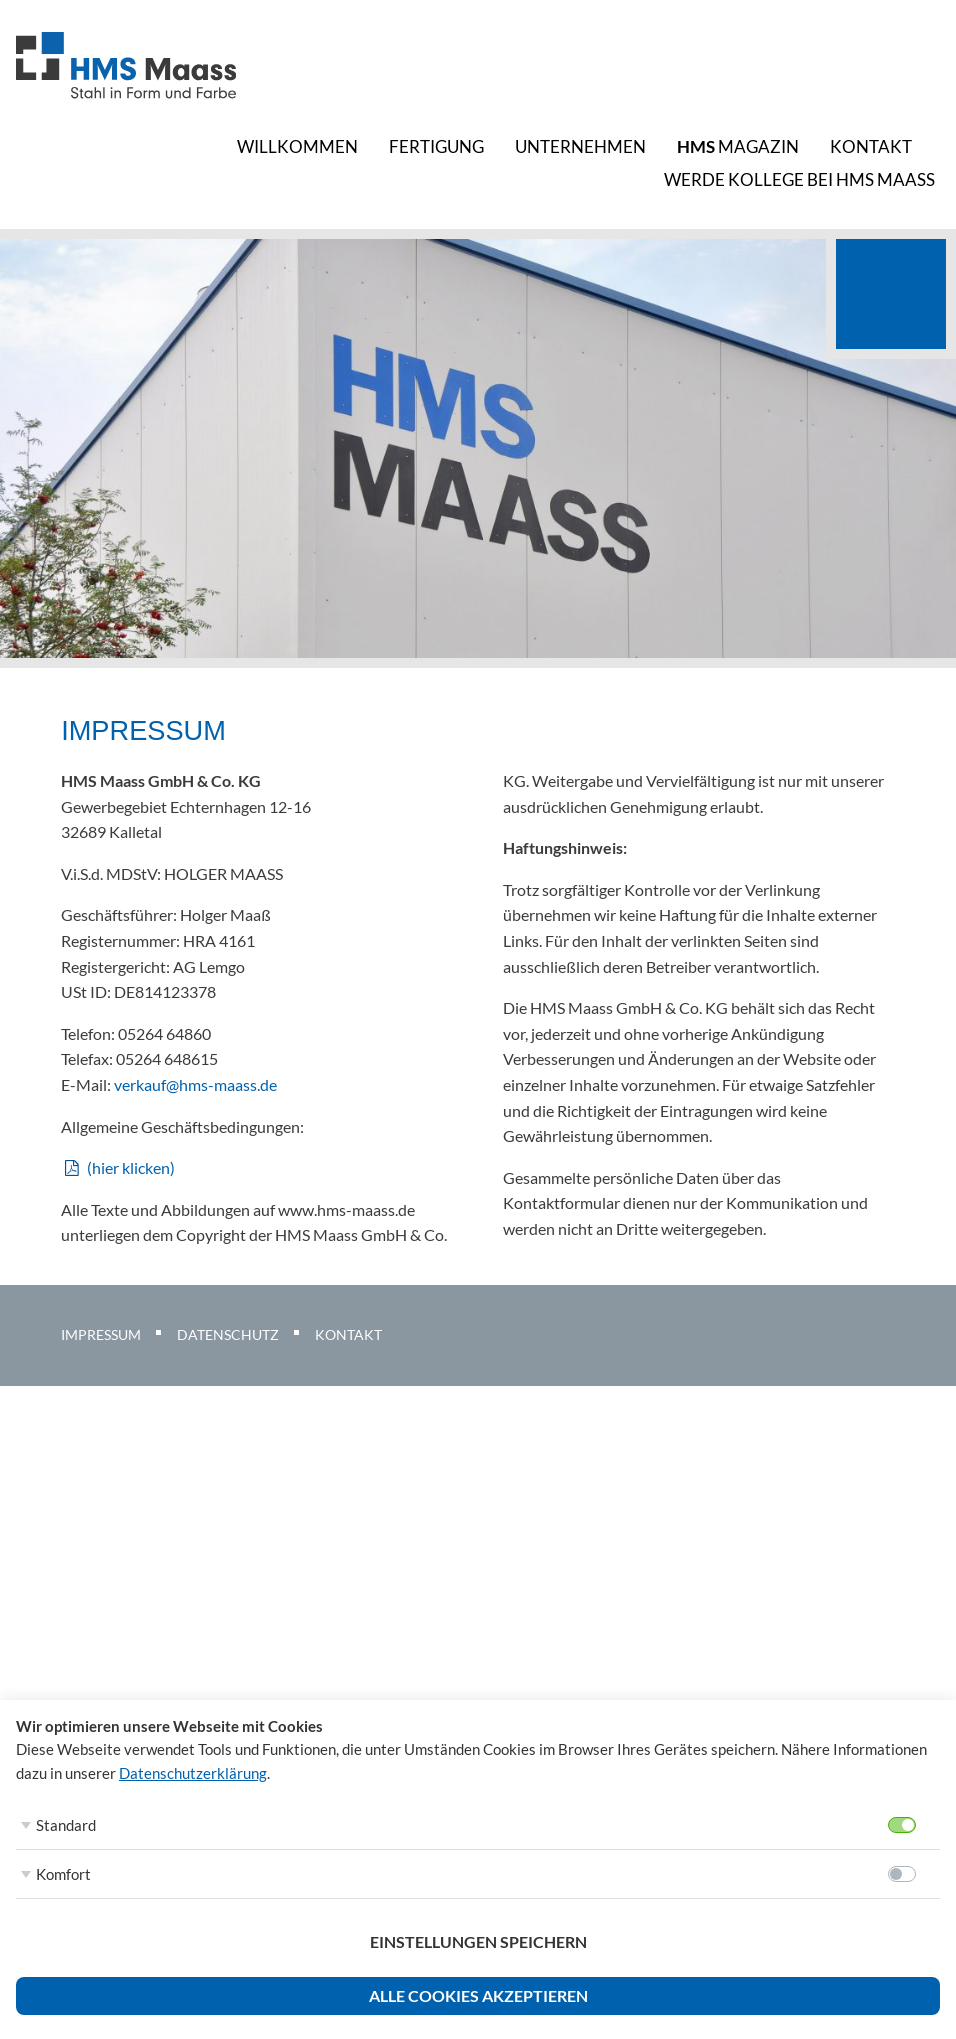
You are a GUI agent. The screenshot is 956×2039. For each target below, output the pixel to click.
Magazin (738, 146)
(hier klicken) (131, 1167)
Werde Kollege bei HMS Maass (799, 179)
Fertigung (436, 146)
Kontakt (871, 146)
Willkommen (297, 146)
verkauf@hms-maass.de (195, 1084)
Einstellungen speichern (478, 1941)
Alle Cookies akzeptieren (478, 1995)
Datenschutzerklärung (193, 1773)
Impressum (101, 1334)
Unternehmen (580, 146)
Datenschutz (228, 1334)
